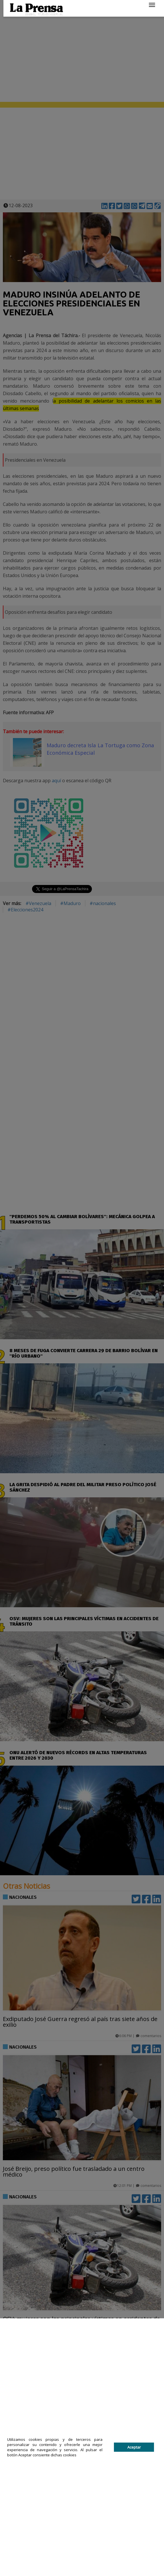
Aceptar (134, 2447)
